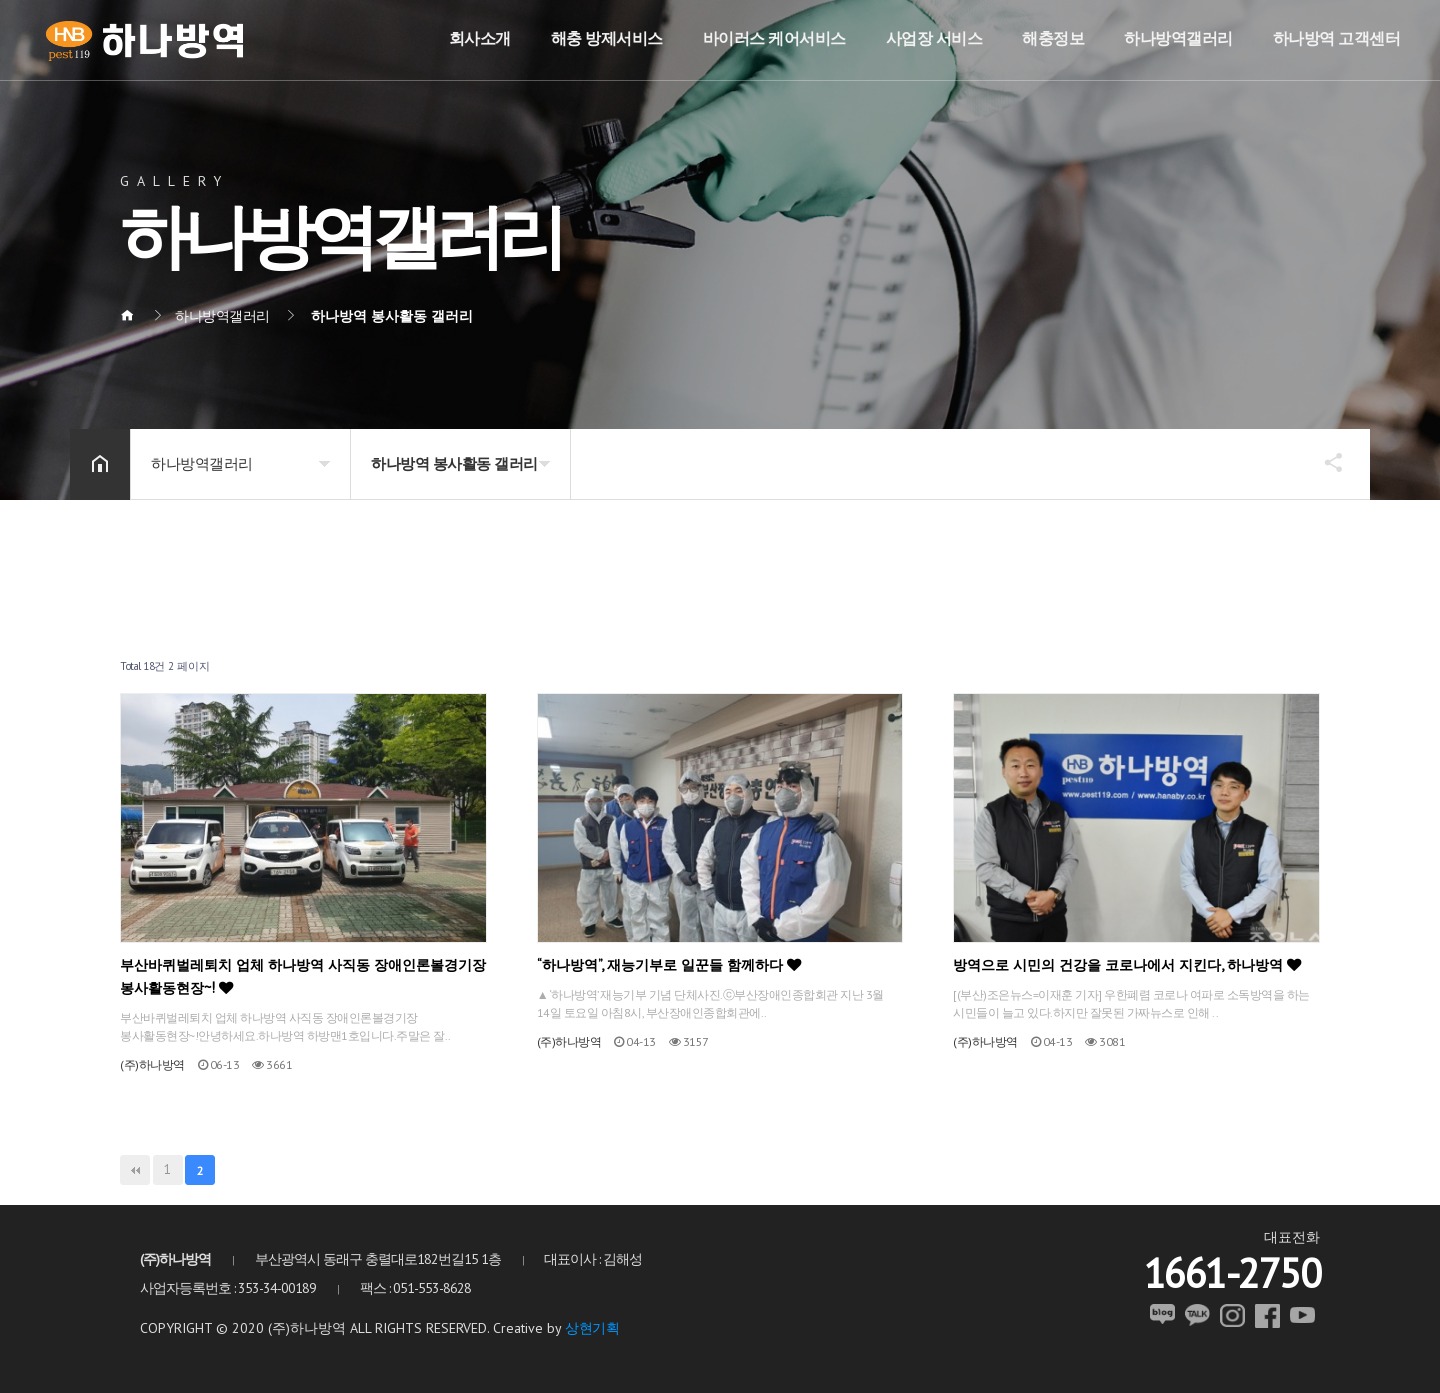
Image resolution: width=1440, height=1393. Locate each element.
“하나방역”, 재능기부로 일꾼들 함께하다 (669, 964)
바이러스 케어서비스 (774, 38)
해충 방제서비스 (607, 38)
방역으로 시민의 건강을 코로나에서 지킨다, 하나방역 (1127, 964)
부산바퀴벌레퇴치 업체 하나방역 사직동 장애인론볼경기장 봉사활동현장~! (303, 976)
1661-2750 (1232, 1273)
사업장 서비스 (934, 38)
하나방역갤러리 (1178, 38)
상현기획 (592, 1328)
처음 (135, 1170)
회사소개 (480, 38)
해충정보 (1053, 38)
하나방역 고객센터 (1337, 38)
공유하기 (1324, 462)
